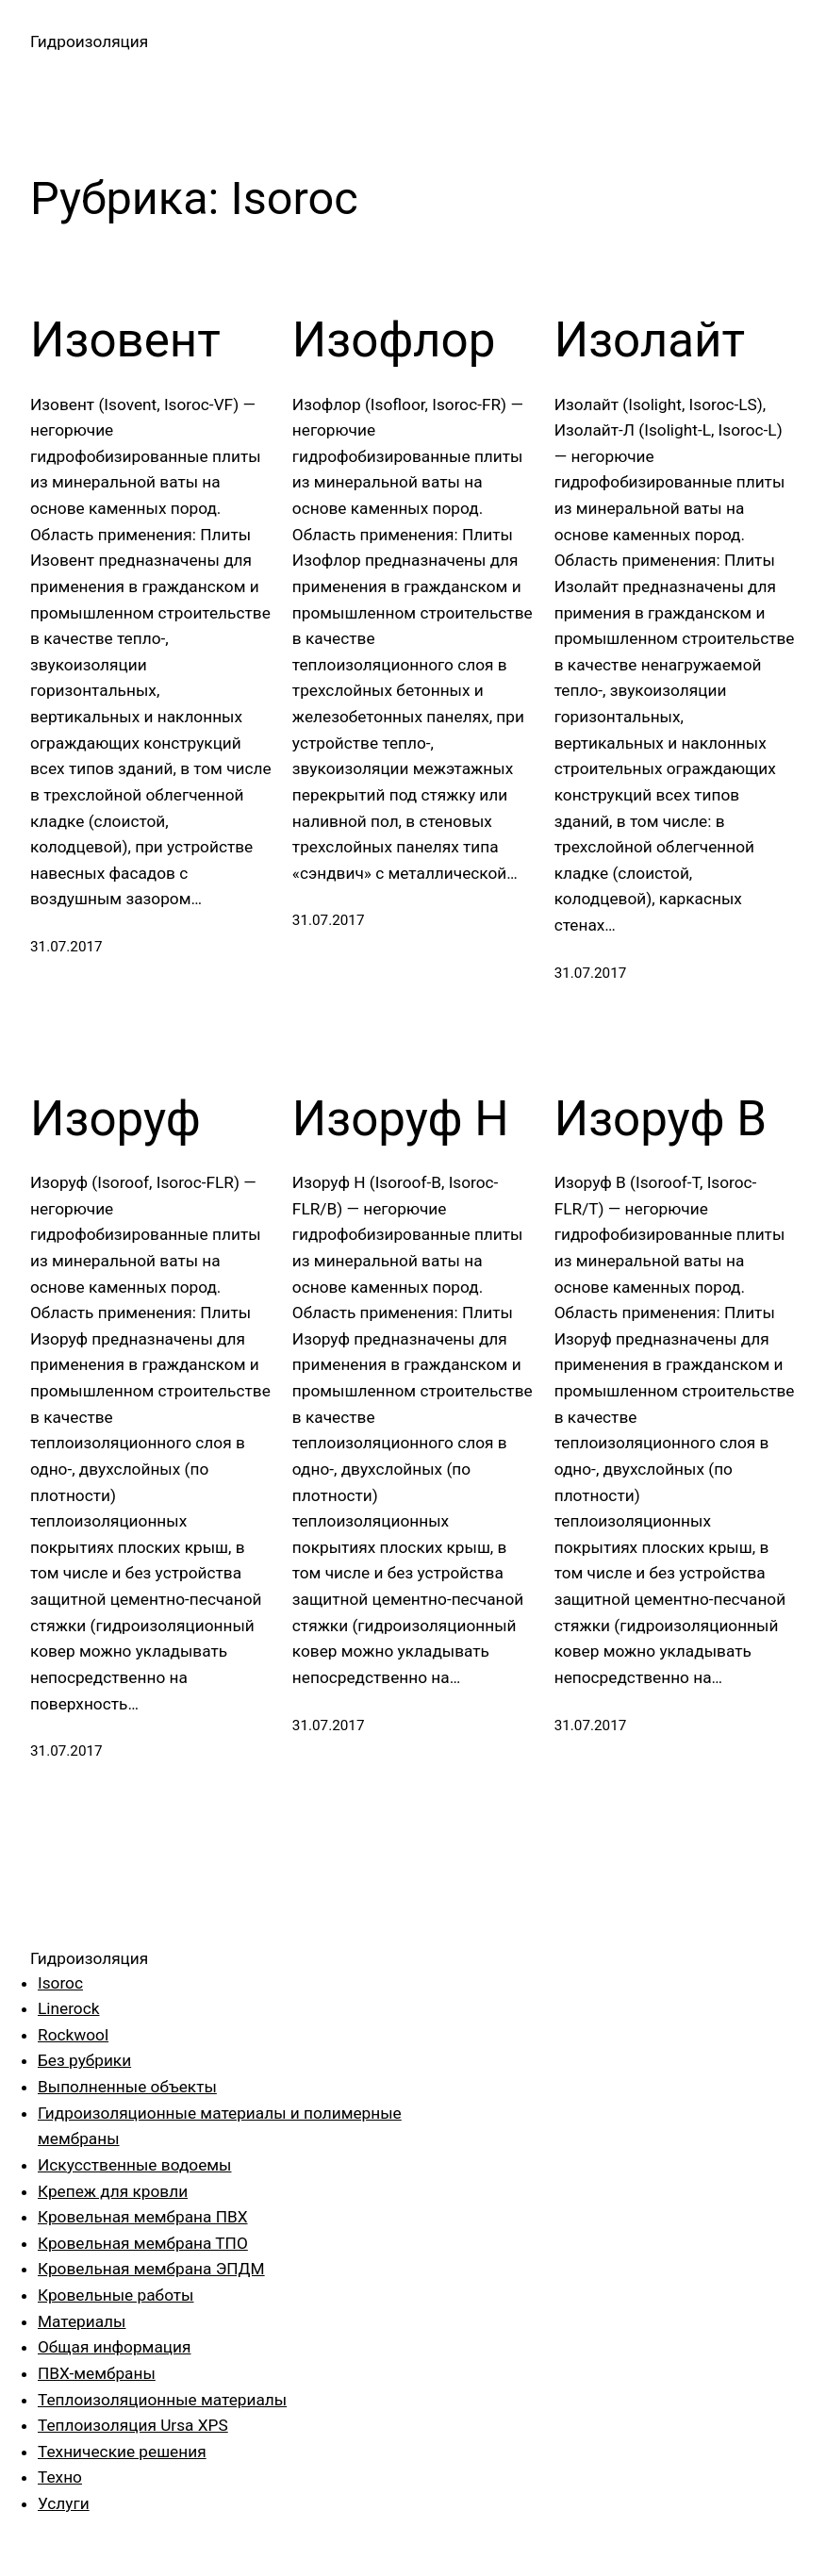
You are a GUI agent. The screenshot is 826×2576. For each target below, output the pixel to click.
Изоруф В (660, 1119)
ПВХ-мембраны (97, 2373)
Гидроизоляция (89, 41)
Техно (60, 2477)
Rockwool (73, 2034)
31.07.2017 (66, 946)
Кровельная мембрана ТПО (143, 2243)
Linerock (68, 2008)
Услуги (64, 2503)
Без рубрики (84, 2060)
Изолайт (649, 340)
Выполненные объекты (127, 2086)
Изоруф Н (400, 1119)
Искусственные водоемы (134, 2164)
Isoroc (60, 1982)
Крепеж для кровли (113, 2191)
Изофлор (394, 340)
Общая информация (114, 2346)
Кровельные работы (115, 2295)
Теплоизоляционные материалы (162, 2399)
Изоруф (115, 1119)
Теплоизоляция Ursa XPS (133, 2425)
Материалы (81, 2321)
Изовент (125, 340)
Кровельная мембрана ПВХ (143, 2216)
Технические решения (122, 2451)
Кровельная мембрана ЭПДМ (151, 2268)
